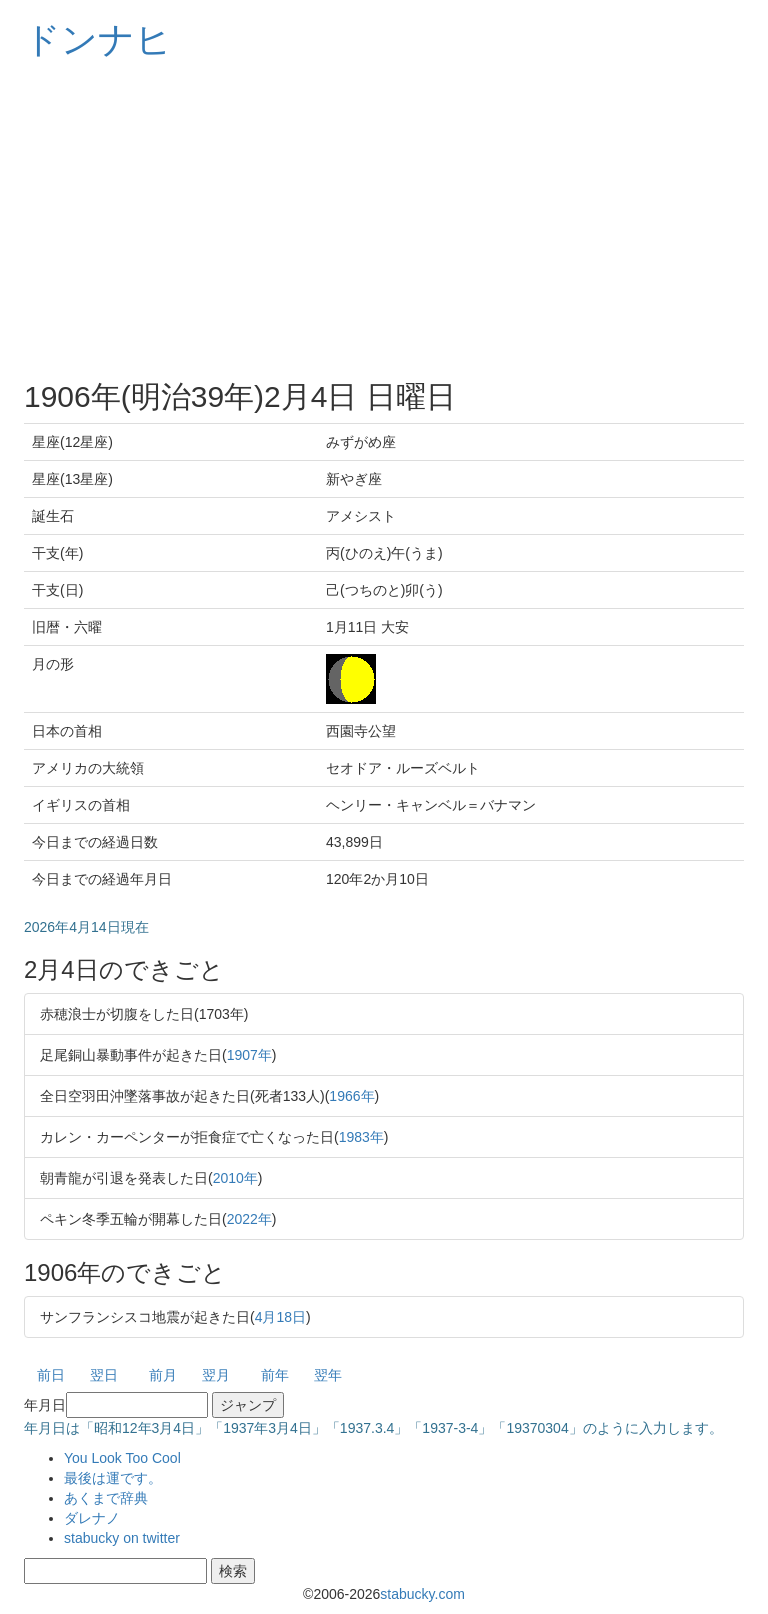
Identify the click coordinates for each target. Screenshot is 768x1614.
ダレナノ (92, 1518)
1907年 (249, 1055)
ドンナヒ (98, 39)
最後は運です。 (113, 1478)
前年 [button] (275, 1375)
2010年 (235, 1178)
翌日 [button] (104, 1375)
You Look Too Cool (122, 1458)
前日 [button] (51, 1375)
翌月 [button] (216, 1375)
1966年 (351, 1096)
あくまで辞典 (106, 1498)
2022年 (249, 1219)
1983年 (361, 1137)
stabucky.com (422, 1594)
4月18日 (280, 1317)
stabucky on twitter (122, 1538)
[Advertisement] (384, 220)
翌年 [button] (328, 1375)
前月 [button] (163, 1375)
